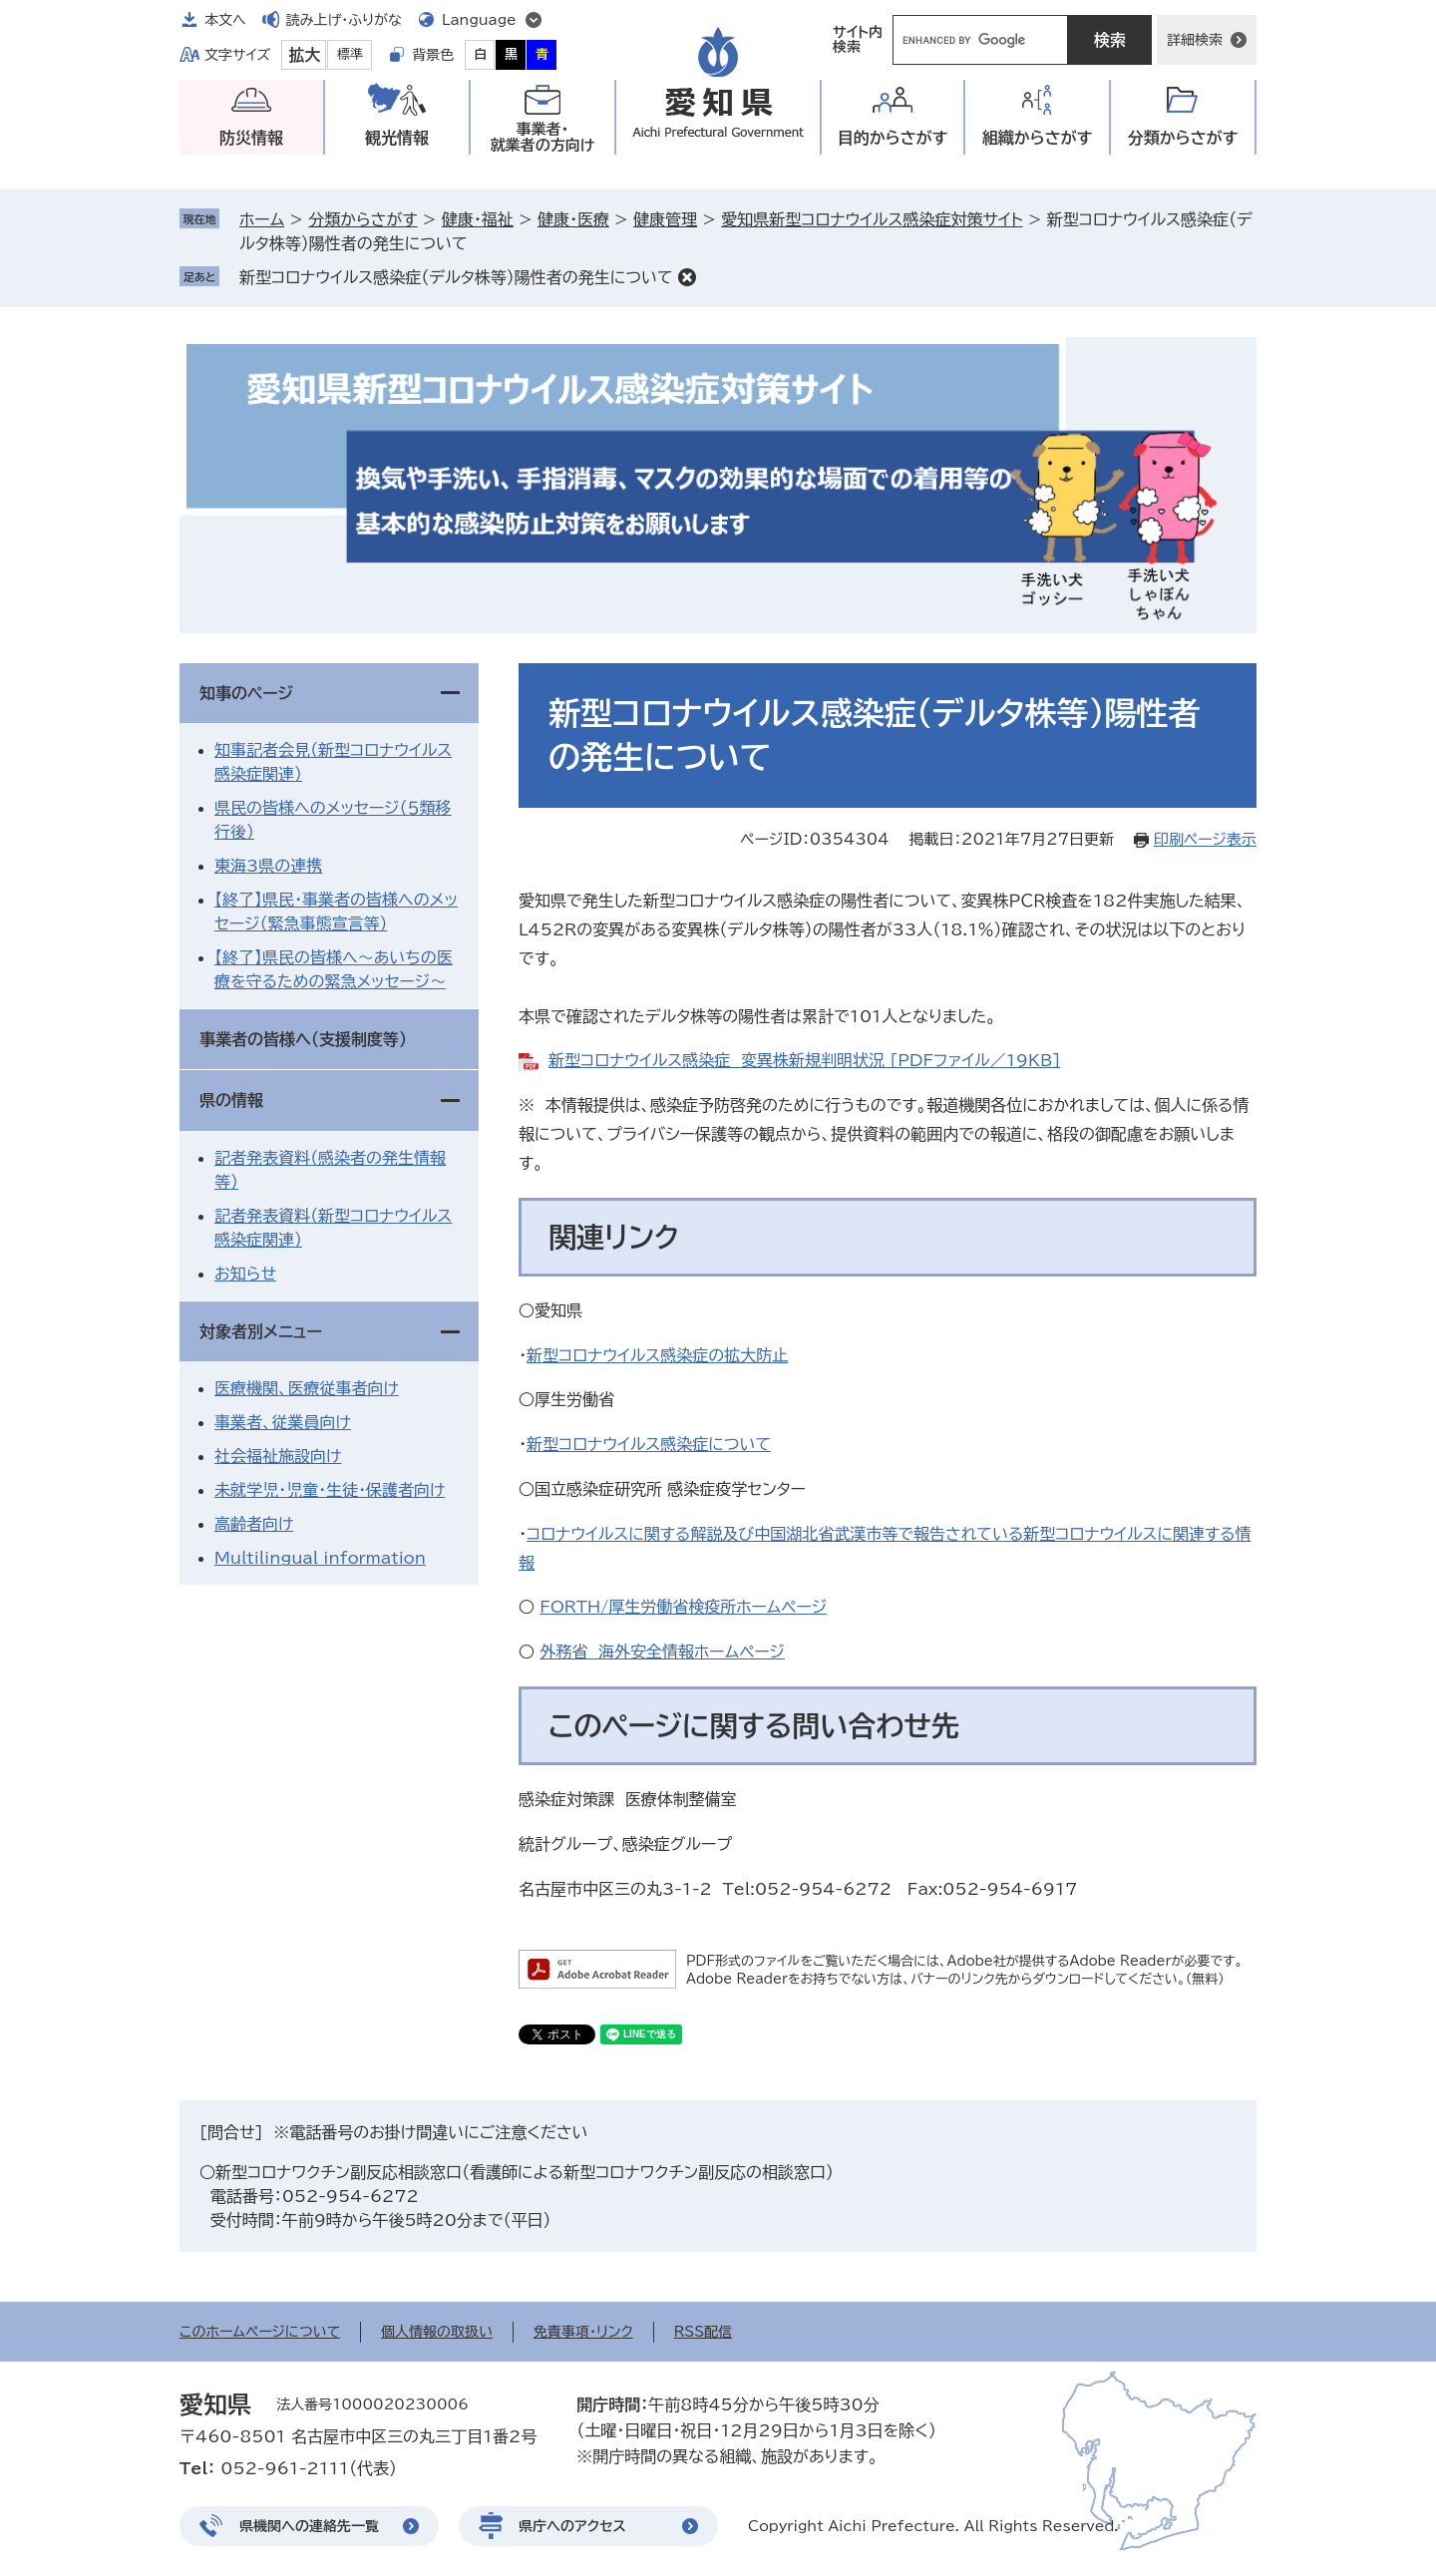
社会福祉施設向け (277, 1456)
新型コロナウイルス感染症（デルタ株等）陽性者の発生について (456, 277)
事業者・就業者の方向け (543, 137)
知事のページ (246, 693)
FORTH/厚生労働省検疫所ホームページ (683, 1607)
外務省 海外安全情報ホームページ (662, 1651)
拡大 (304, 55)
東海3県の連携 (268, 866)
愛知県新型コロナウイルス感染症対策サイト (871, 219)
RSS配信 (703, 2332)
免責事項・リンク (583, 2332)
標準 (350, 54)
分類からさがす (362, 219)
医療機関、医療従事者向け (306, 1388)
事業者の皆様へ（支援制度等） (303, 1039)
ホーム (261, 219)
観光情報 (397, 138)
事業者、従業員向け (282, 1422)
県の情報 (231, 1100)
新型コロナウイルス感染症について (649, 1444)
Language (479, 20)
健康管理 (665, 219)
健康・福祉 (478, 219)
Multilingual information (320, 1558)
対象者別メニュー (260, 1331)
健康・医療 (573, 219)
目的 (893, 138)
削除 (687, 277)
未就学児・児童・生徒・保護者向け (329, 1490)
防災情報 (251, 138)
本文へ (225, 20)
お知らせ (245, 1274)
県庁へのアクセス (572, 2526)
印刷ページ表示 (1205, 839)
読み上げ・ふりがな (344, 20)
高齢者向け (253, 1524)
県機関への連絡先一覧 (309, 2526)
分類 (1183, 138)
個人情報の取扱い (437, 2332)
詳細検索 (1195, 40)
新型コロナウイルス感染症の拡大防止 (657, 1355)
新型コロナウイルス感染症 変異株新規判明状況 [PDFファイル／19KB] (804, 1060)
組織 (1037, 138)
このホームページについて (260, 2332)
